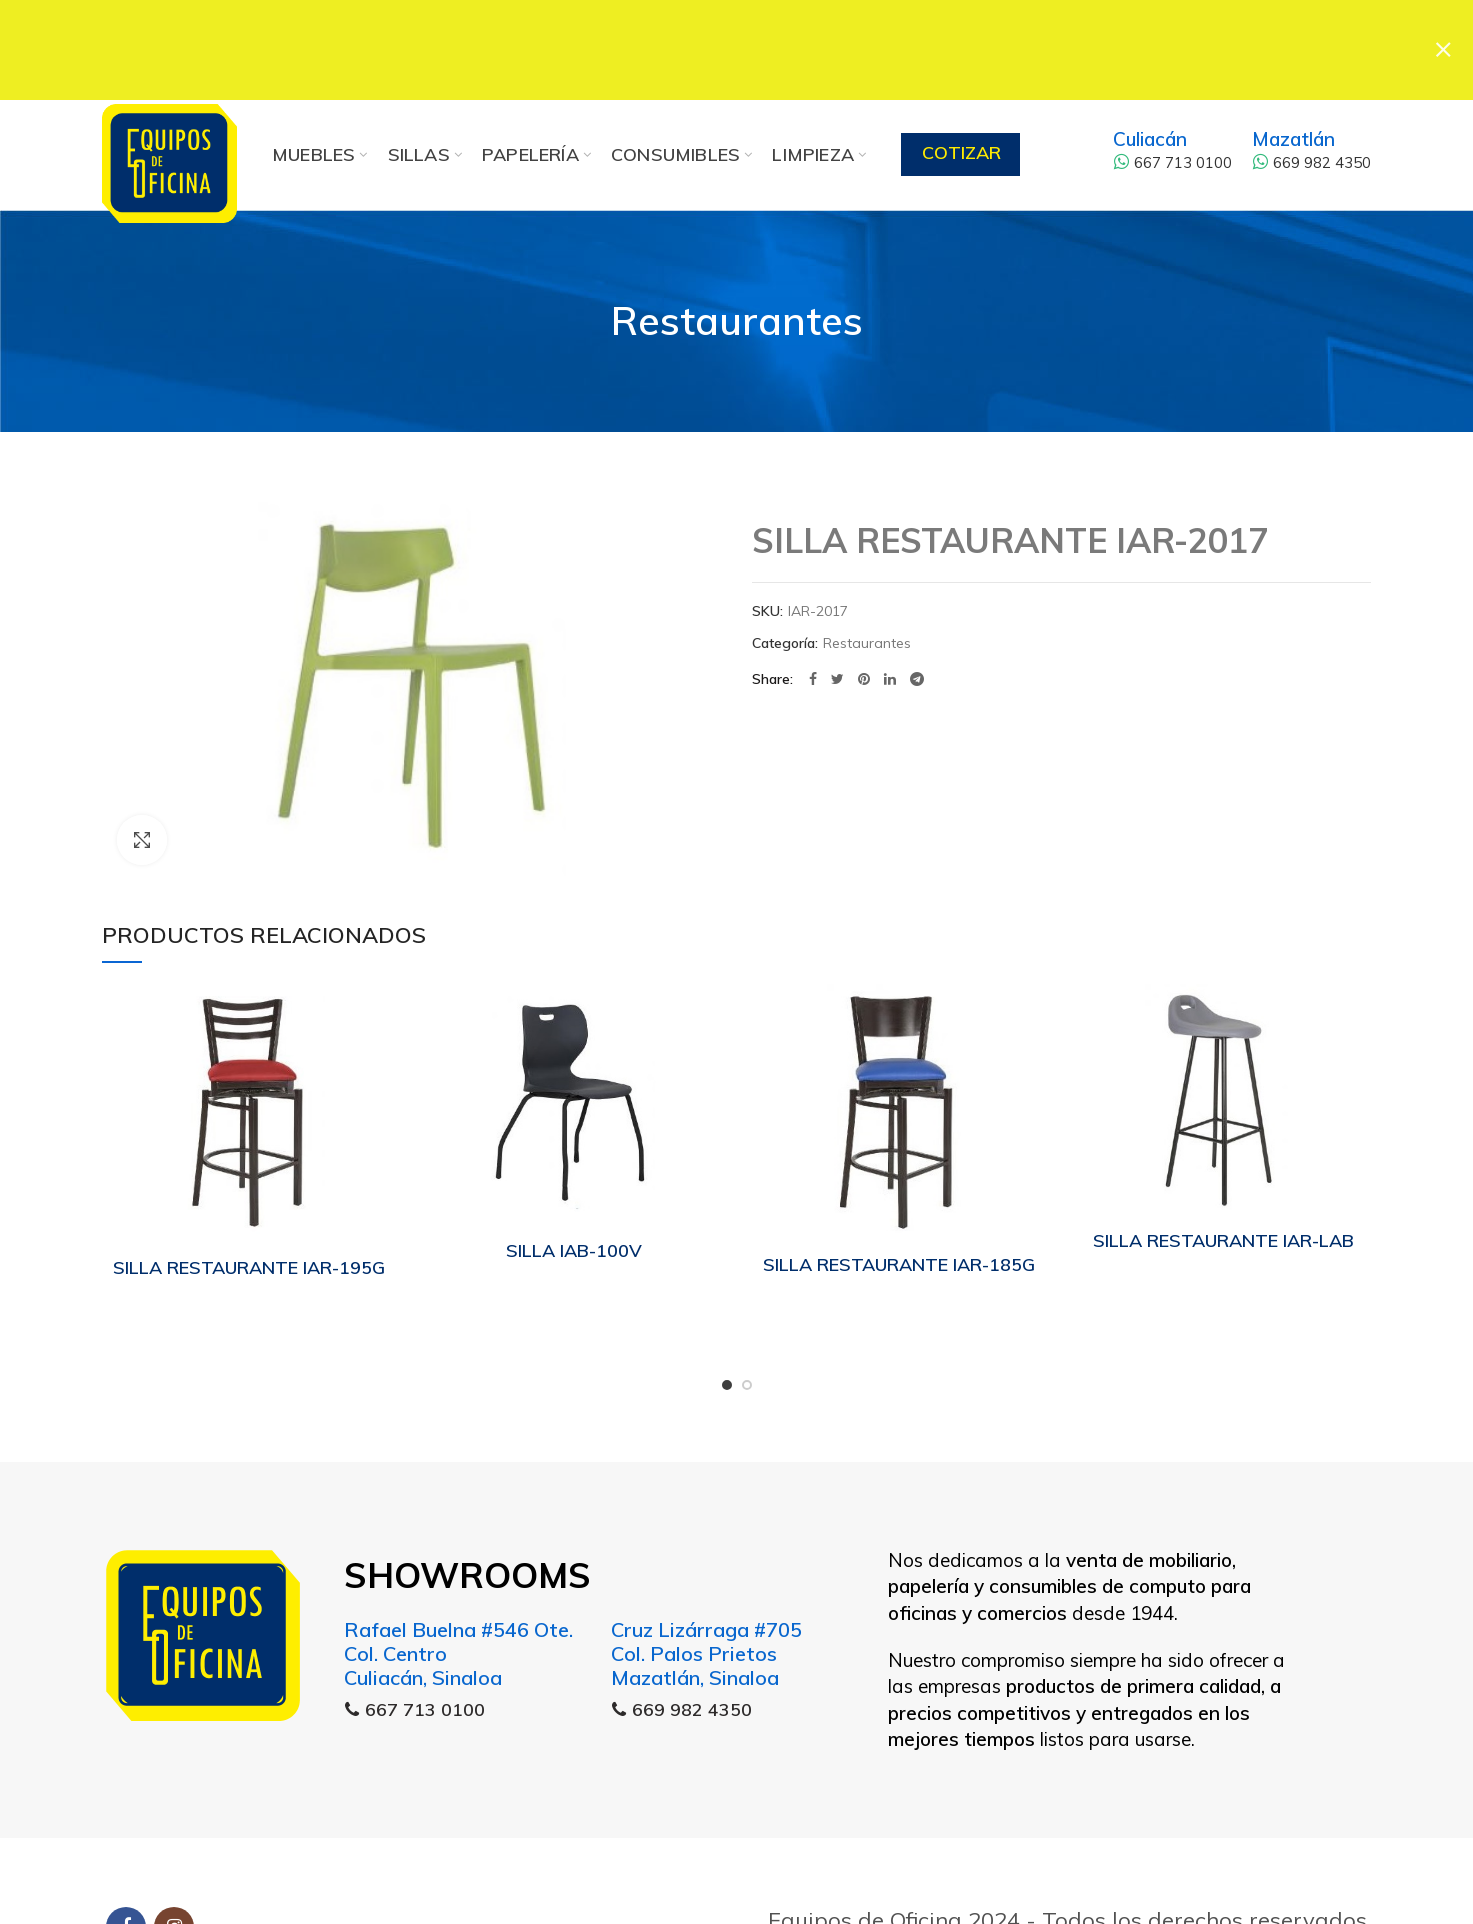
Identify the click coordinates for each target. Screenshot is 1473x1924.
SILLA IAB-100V (574, 1208)
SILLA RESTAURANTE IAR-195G (249, 1225)
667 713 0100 (1172, 120)
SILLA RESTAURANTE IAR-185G (899, 1222)
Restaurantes (737, 278)
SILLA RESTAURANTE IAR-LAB (1223, 1198)
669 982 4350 (1311, 120)
